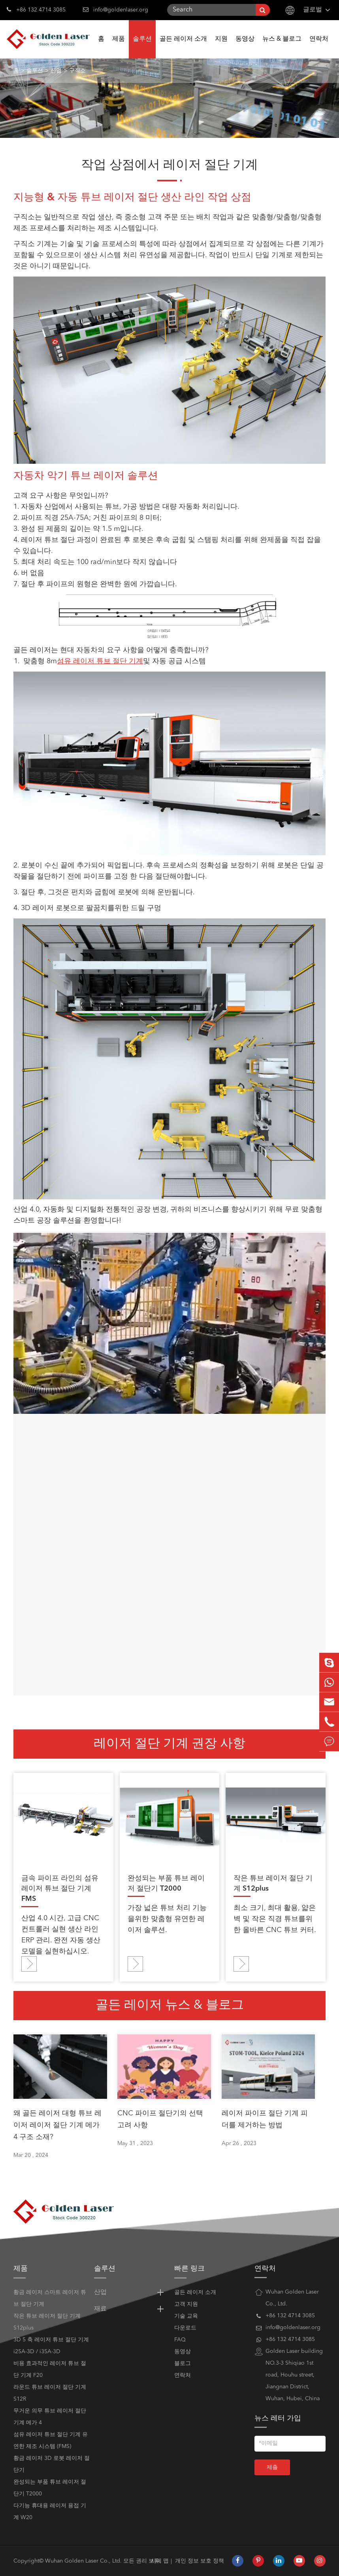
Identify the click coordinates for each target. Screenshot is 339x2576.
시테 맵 (160, 2561)
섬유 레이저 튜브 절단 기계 (100, 661)
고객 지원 (186, 2304)
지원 (221, 47)
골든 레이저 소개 (183, 47)
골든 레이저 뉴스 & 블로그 (170, 2005)
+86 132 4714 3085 (36, 9)
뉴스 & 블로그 (281, 47)
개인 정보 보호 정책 (199, 2561)
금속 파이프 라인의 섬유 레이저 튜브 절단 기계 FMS (59, 1888)
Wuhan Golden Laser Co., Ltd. (83, 2561)
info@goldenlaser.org (120, 10)
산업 (56, 70)
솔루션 (142, 47)
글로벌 (312, 10)
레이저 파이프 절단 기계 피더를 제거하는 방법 (265, 2119)
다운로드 (185, 2328)
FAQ (180, 2340)
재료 (130, 2309)
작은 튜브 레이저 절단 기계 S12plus (273, 1883)
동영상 (244, 47)
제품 (118, 47)
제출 (272, 2467)
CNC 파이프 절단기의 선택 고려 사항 (160, 2119)
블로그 (182, 2363)
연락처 (318, 47)
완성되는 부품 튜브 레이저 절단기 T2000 (166, 1883)
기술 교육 (186, 2316)
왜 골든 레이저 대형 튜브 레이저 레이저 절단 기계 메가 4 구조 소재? (57, 2125)
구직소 (77, 70)
